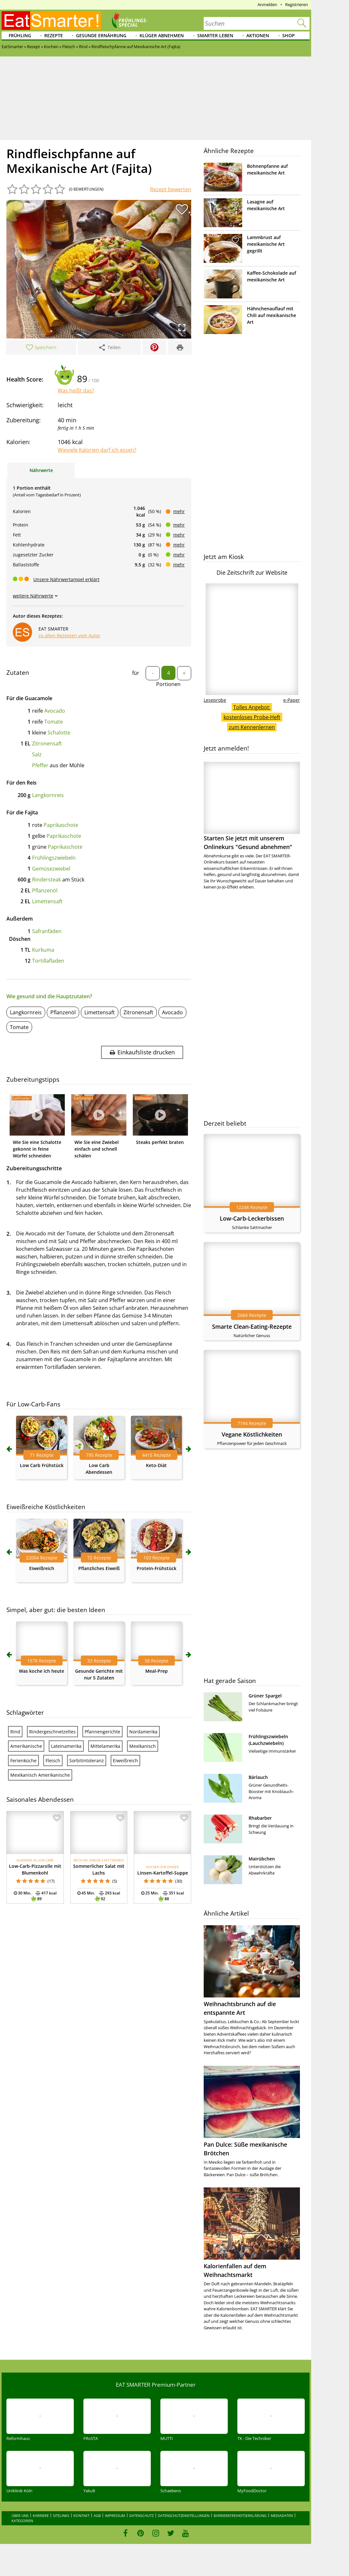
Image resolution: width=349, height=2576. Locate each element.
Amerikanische (26, 1746)
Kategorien (22, 2520)
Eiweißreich (41, 1568)
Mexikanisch (142, 1746)
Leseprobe (215, 700)
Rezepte (53, 35)
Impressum (115, 2515)
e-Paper (291, 700)
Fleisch (53, 1760)
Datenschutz (141, 2515)
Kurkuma (43, 949)
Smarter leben (215, 35)
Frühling (20, 35)
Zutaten (17, 672)
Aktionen (257, 35)
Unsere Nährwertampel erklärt (66, 579)
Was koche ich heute (41, 1671)
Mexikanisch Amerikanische (40, 1775)
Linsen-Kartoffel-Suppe (162, 1873)
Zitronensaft (47, 743)
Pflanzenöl (44, 890)
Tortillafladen (48, 960)
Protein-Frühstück (156, 1568)
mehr (179, 511)
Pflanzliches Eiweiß (99, 1568)
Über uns (20, 2515)
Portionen (168, 684)
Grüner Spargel (265, 1696)
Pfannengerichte (102, 1732)
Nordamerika (143, 1732)
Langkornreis (48, 795)
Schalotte (58, 732)
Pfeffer (40, 765)
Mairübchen (262, 1859)
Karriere (41, 2515)
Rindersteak (46, 879)
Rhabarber (260, 1818)
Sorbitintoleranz (86, 1760)
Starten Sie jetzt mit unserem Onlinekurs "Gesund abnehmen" (252, 806)
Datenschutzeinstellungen (183, 2515)
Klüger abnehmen (162, 35)
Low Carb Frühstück (42, 1465)
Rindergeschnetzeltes (52, 1732)
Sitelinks (61, 2515)
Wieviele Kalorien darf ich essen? (97, 449)
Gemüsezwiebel (51, 868)
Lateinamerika (66, 1746)
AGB (97, 2515)
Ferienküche (23, 1760)
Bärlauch (258, 1777)
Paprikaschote (61, 825)
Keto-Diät (156, 1465)
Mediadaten (282, 2515)
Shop (288, 35)
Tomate (53, 721)
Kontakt (81, 2515)
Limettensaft (47, 901)
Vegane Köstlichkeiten (252, 1434)
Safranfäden (47, 931)
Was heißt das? (76, 390)
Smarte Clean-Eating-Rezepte (252, 1326)
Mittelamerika (105, 1746)
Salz (37, 754)
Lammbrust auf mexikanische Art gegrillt (266, 244)
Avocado (54, 710)
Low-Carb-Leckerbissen (252, 1218)
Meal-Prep (156, 1671)
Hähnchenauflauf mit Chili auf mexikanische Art (271, 315)
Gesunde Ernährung (101, 35)
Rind (15, 1732)
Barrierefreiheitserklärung (240, 2515)
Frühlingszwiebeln (54, 857)
